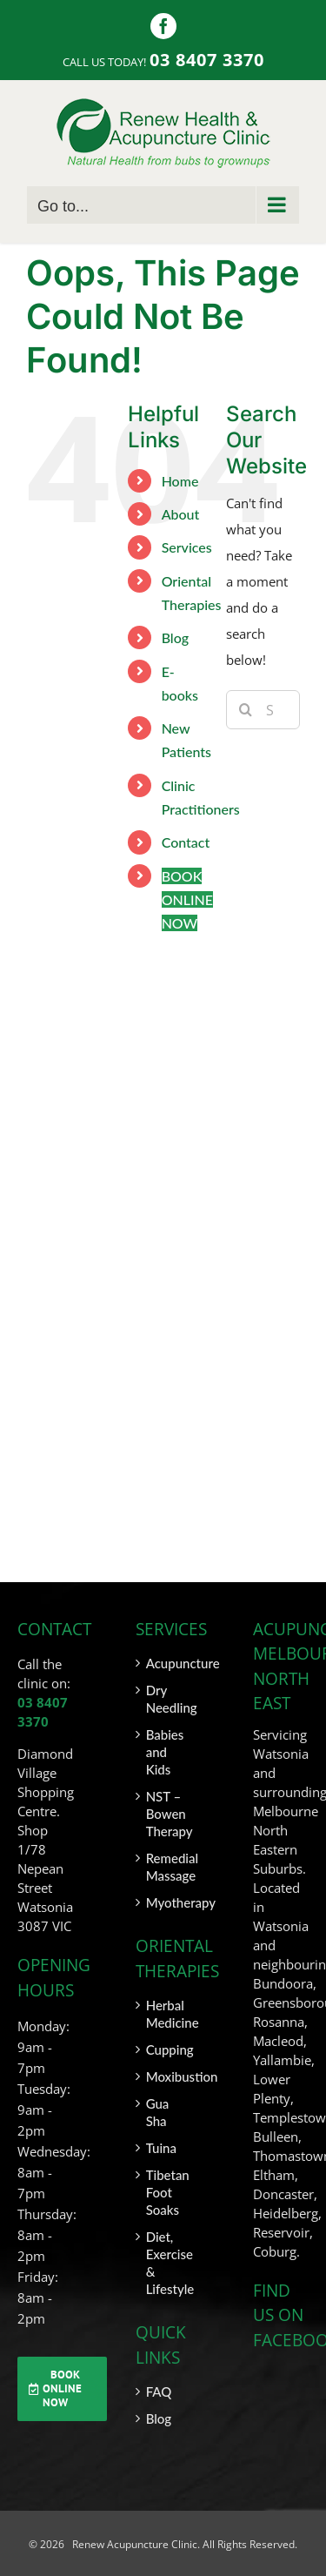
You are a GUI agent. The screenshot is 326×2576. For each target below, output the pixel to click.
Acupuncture (164, 1663)
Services (187, 547)
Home (180, 481)
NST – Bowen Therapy (164, 1813)
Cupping (164, 2049)
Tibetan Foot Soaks (164, 2192)
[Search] (245, 709)
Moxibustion (164, 2076)
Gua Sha (158, 2112)
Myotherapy (164, 1902)
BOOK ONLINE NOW (187, 899)
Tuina (161, 2148)
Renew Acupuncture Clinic (133, 2544)
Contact (186, 842)
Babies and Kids (164, 1752)
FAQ (159, 2391)
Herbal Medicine (164, 2013)
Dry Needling (164, 1698)
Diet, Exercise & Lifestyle (164, 2263)
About (181, 514)
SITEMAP (278, 2565)
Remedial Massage (164, 1866)
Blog (175, 637)
